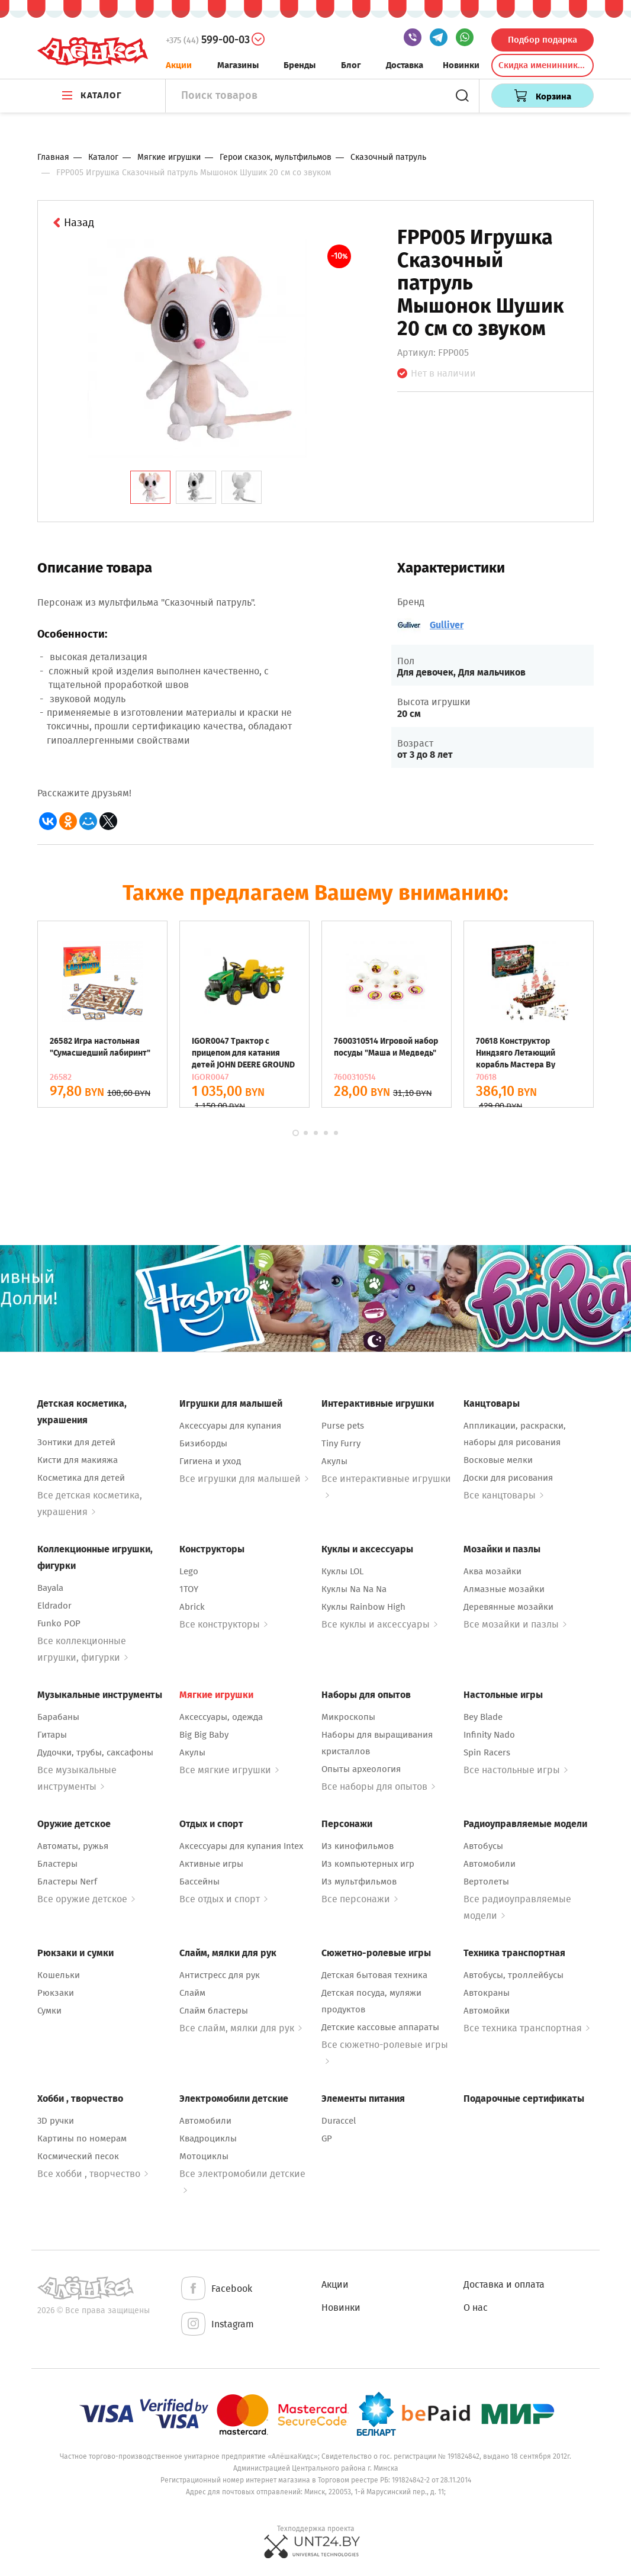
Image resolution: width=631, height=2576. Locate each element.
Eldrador (54, 1605)
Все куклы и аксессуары (379, 1624)
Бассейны (199, 1881)
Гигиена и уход (210, 1461)
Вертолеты (486, 1881)
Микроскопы (348, 1717)
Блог (351, 65)
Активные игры (211, 1863)
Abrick (192, 1606)
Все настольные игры (515, 1770)
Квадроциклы (208, 2138)
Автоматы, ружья (72, 1846)
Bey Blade (483, 1717)
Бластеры (57, 1863)
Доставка (404, 65)
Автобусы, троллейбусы (513, 1975)
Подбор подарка (542, 39)
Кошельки (58, 1975)
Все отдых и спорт (223, 1899)
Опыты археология (361, 1769)
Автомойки (486, 2010)
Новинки (461, 65)
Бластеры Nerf (67, 1881)
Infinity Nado (489, 1734)
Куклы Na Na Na (354, 1589)
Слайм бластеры (213, 2010)
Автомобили (489, 1863)
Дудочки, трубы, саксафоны (95, 1752)
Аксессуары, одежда (221, 1717)
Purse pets (342, 1425)
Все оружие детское (86, 1899)
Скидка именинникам (543, 65)
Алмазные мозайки (504, 1589)
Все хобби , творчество (92, 2173)
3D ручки (55, 2120)
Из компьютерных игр (367, 1863)
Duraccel (338, 2120)
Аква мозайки (492, 1571)
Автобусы (483, 1846)
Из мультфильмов (359, 1881)
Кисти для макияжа (77, 1460)
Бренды (300, 65)
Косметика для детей (81, 1477)
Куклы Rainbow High (363, 1606)
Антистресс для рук (219, 1975)
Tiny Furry (340, 1443)
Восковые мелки (498, 1460)
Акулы (334, 1461)
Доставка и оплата (504, 2284)
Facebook (215, 2289)
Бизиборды (203, 1443)
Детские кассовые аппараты (380, 2027)
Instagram (216, 2324)
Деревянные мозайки (508, 1606)
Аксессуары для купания (230, 1425)
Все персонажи (359, 1899)
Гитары (52, 1734)
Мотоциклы (203, 2156)
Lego (188, 1571)
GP (326, 2138)
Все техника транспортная (526, 2028)
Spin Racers (486, 1752)
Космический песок (78, 2156)
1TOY (188, 1589)
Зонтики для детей (76, 1442)
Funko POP (59, 1623)
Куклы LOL (342, 1571)
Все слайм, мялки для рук (240, 2028)
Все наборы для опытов (378, 1786)
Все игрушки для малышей (243, 1478)
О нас (475, 2307)
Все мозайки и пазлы (514, 1624)
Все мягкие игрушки (229, 1770)
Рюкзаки (55, 1993)
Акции (179, 65)
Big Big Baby (203, 1734)
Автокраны (486, 1993)
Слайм (192, 1993)
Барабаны (58, 1717)
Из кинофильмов (357, 1846)
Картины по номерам (82, 2138)
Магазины (238, 65)
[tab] (150, 487)
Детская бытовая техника (374, 1975)
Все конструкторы (223, 1624)
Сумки (49, 2010)
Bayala (50, 1588)
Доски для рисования (508, 1477)
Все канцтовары (503, 1495)
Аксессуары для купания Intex (241, 1846)
